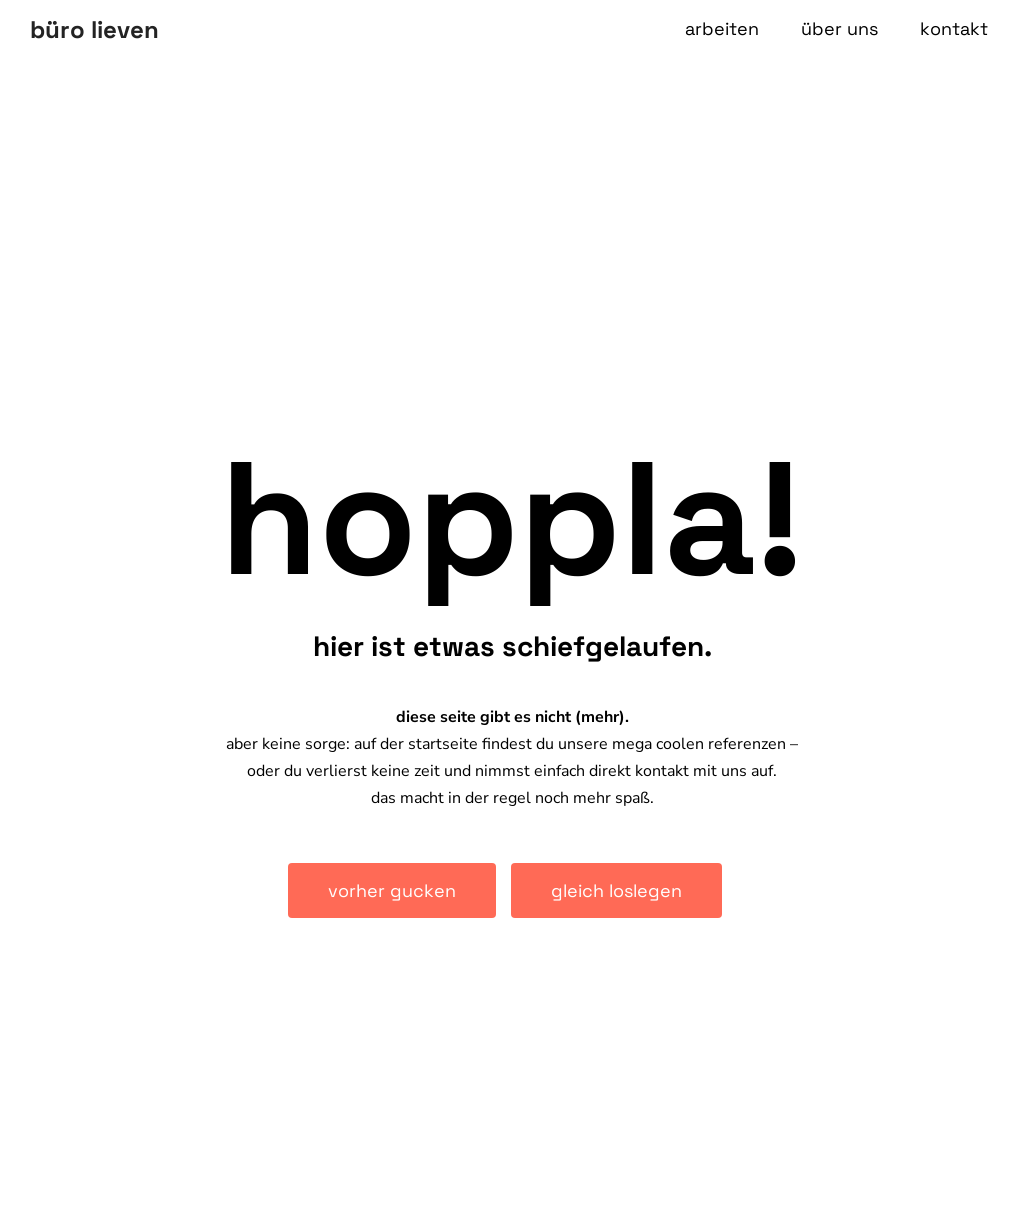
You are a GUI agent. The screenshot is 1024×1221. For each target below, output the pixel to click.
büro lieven (94, 29)
